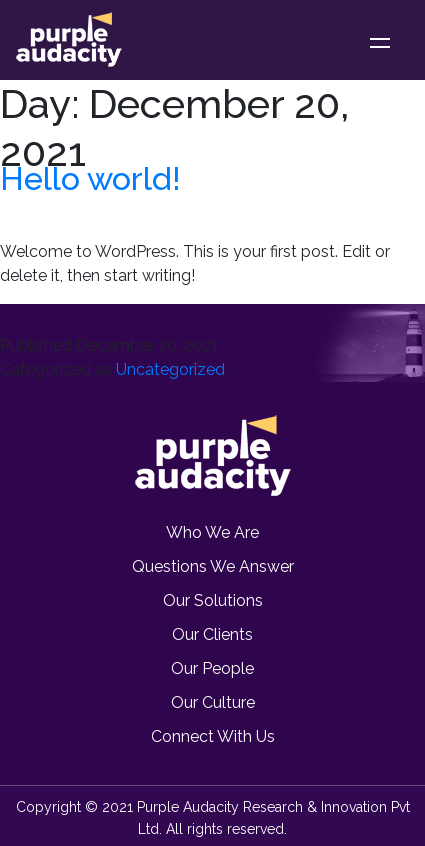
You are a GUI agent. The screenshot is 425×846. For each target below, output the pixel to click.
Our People (212, 668)
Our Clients (212, 634)
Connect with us (213, 736)
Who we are (212, 532)
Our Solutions (213, 600)
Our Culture (213, 702)
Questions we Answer (213, 566)
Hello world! (90, 178)
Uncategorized (170, 369)
